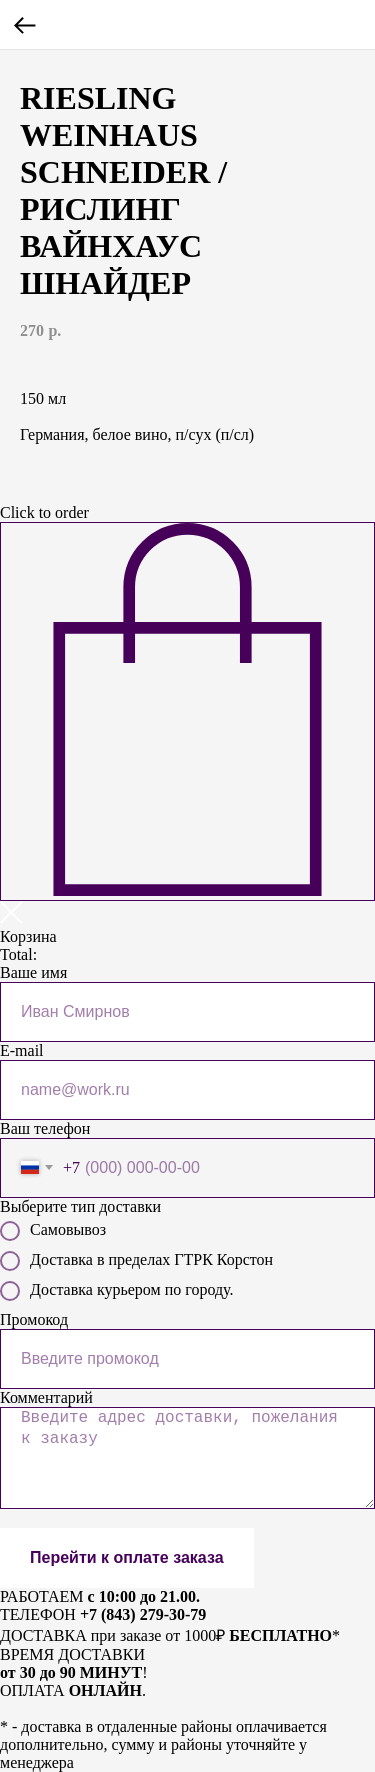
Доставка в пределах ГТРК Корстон (136, 1261)
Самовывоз (53, 1231)
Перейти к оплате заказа (127, 1557)
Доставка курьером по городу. (116, 1291)
